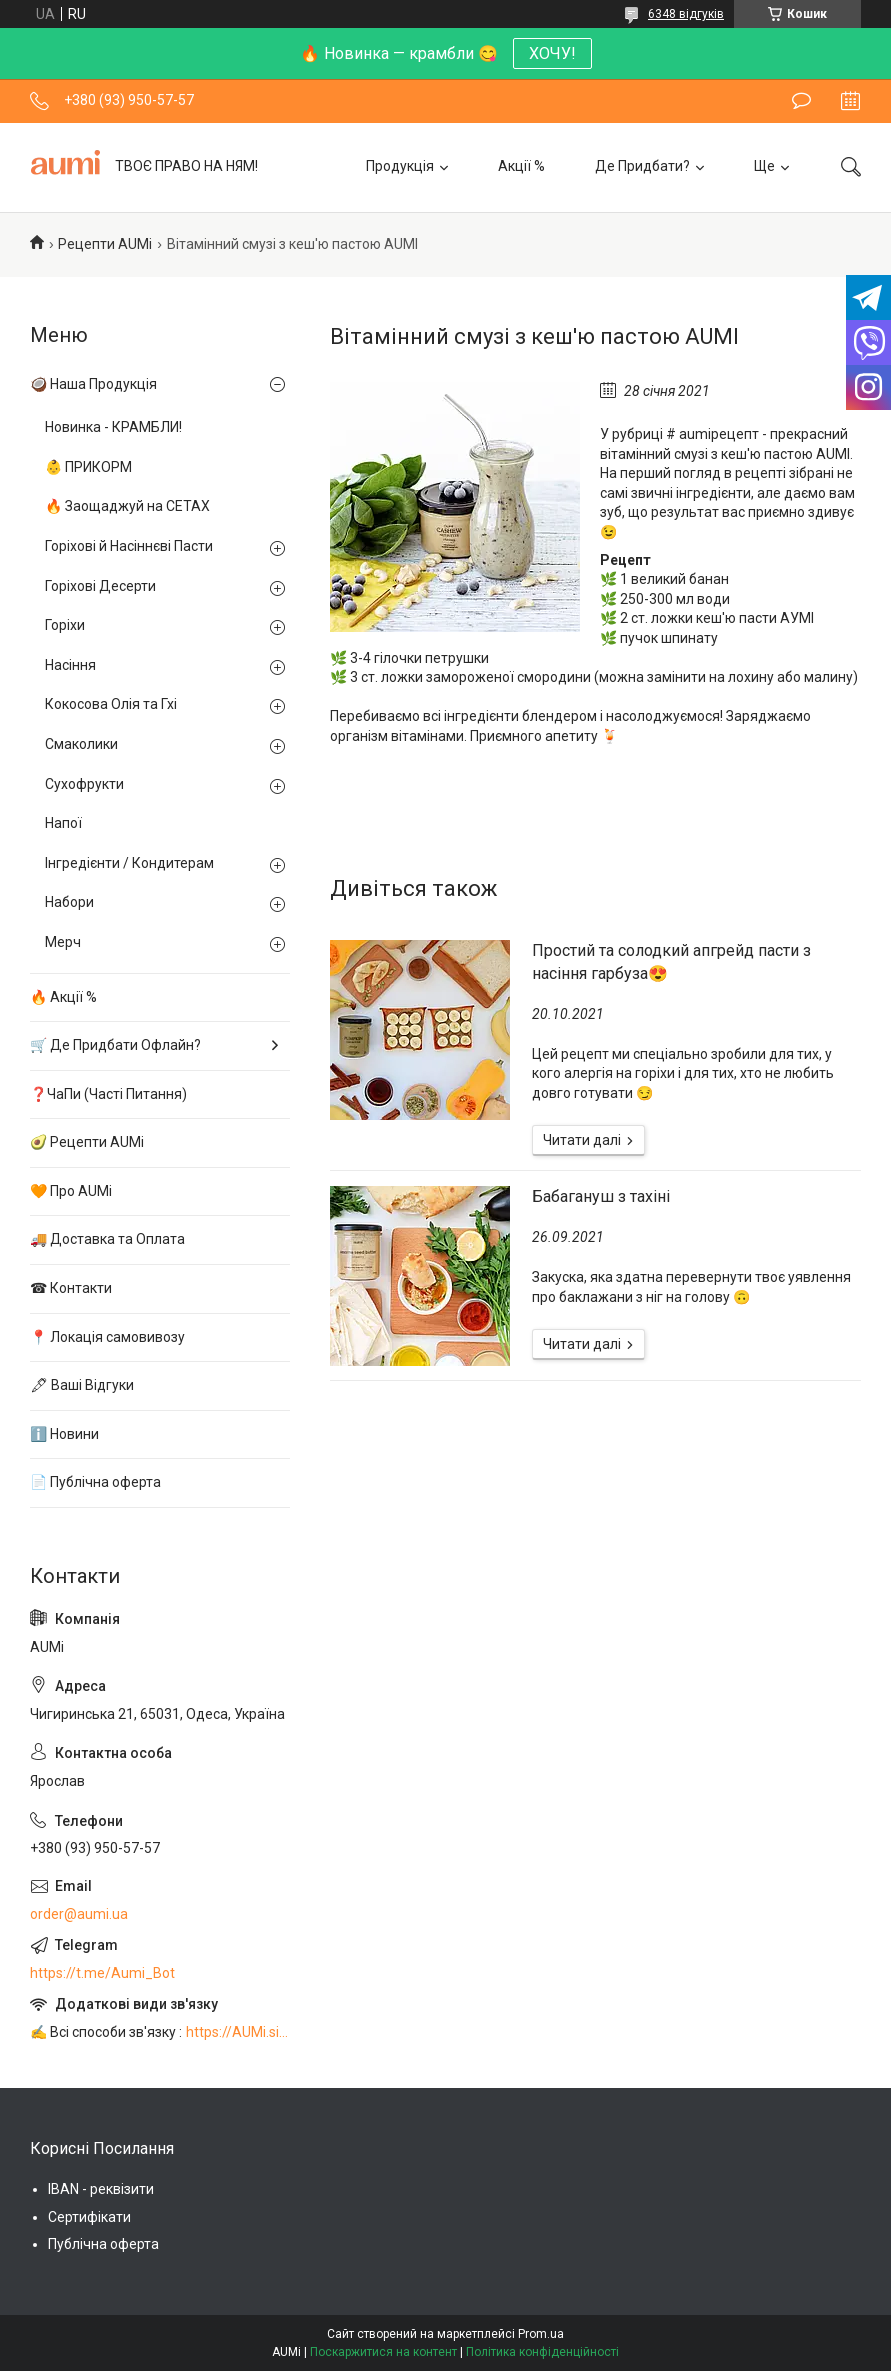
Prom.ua (541, 2334)
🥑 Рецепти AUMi (87, 1142)
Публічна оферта (103, 2244)
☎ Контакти (71, 1288)
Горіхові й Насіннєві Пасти (129, 546)
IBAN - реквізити (101, 2189)
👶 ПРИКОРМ (88, 467)
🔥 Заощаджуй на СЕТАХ (127, 506)
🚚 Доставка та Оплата (107, 1239)
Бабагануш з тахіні (601, 1196)
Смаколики (81, 744)
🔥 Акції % (63, 997)
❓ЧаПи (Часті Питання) (108, 1094)
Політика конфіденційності (542, 2352)
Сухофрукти (84, 784)
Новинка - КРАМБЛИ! (113, 427)
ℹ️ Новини (64, 1434)
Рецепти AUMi (105, 244)
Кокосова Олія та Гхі (111, 704)
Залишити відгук (801, 101)
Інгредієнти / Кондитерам (129, 863)
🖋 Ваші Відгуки (82, 1385)
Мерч (63, 942)
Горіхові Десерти (100, 586)
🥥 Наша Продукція (93, 384)
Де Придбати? (642, 166)
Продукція (400, 166)
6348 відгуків (686, 14)
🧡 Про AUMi (71, 1191)
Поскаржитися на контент (383, 2352)
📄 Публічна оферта (95, 1482)
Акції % (521, 166)
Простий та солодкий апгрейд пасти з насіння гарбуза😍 (671, 961)
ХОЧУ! (552, 53)
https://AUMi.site (238, 2032)
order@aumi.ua (79, 1914)
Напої (63, 823)
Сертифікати (89, 2217)
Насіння (70, 665)
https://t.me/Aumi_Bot (102, 1973)
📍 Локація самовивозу (107, 1337)
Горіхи (65, 625)
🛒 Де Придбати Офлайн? (115, 1045)
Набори (69, 902)
